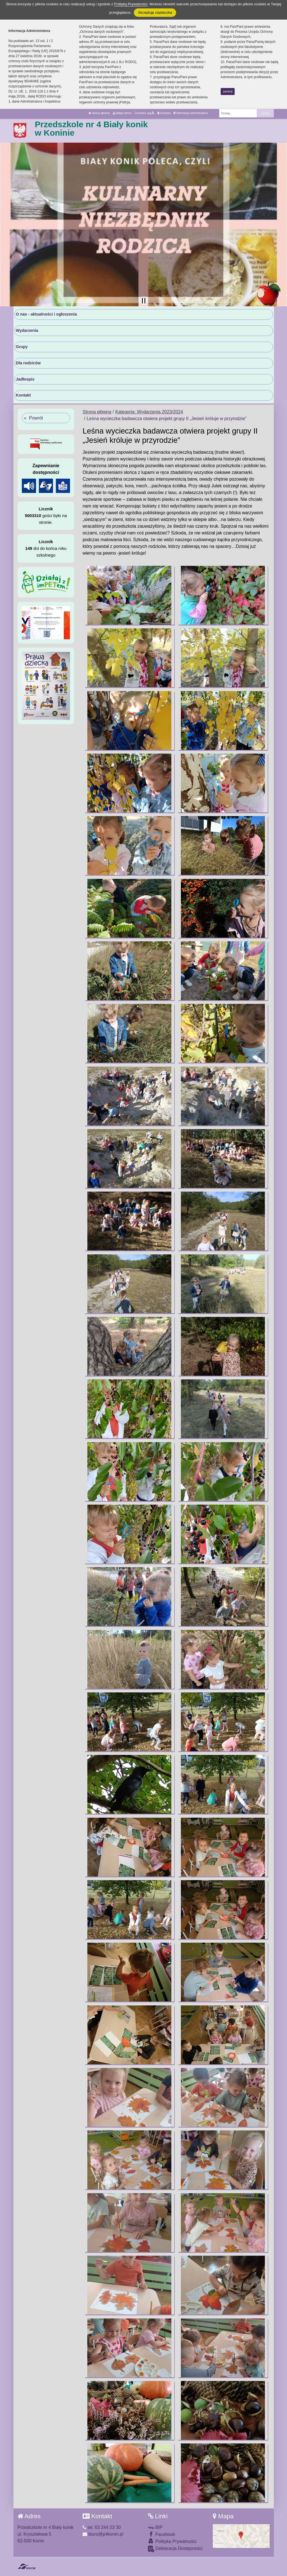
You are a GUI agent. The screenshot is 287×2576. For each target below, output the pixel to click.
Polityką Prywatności (130, 4)
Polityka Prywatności (172, 2541)
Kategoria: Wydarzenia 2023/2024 (149, 411)
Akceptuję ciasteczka (155, 12)
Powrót (36, 418)
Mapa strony (122, 113)
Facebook (161, 2534)
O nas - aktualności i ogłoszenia (46, 314)
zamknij (227, 91)
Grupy (22, 346)
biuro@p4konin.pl (103, 2534)
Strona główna (99, 113)
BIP (155, 2527)
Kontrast (164, 113)
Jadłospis (25, 379)
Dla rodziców (28, 363)
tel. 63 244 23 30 (102, 2527)
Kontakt (23, 395)
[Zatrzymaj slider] (143, 301)
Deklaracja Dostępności (175, 2549)
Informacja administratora (191, 113)
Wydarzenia (27, 330)
